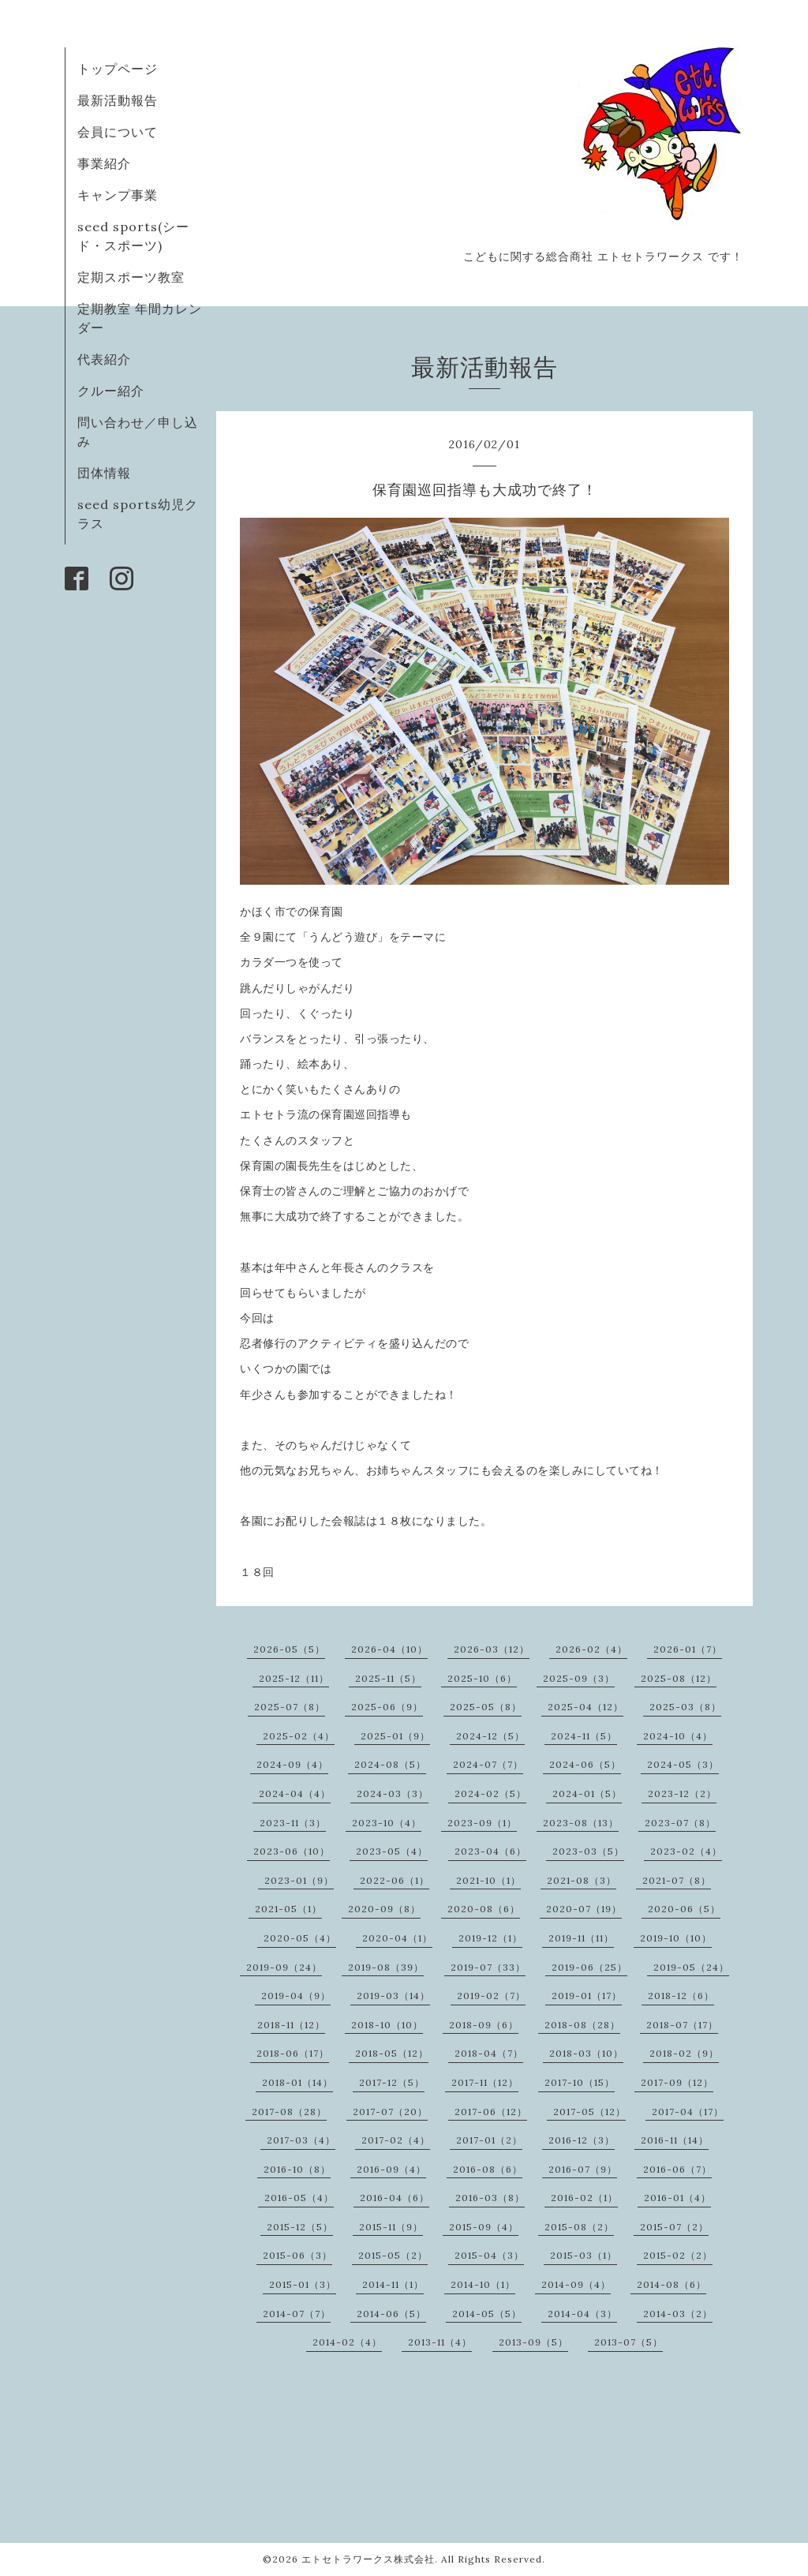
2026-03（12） (491, 1649)
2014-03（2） (678, 2314)
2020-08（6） (483, 1909)
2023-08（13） (581, 1823)
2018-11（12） (291, 2025)
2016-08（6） (487, 2169)
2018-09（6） (483, 2025)
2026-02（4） (591, 1649)
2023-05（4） (392, 1851)
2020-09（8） (384, 1909)
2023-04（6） (490, 1851)
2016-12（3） (581, 2140)
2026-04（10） (389, 1649)
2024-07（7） (488, 1764)
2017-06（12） (490, 2111)
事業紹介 (104, 163)
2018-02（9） (684, 2053)
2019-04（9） (296, 1995)
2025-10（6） (482, 1678)
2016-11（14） (675, 2140)
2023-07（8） (680, 1823)
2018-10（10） (387, 2025)
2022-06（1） (394, 1880)
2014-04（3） (582, 2314)
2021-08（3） (581, 1880)
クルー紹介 (110, 391)
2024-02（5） (490, 1793)
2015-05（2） (393, 2255)
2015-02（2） (678, 2255)
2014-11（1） (393, 2284)
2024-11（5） (584, 1736)
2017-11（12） (484, 2082)
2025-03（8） (685, 1707)
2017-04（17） (688, 2111)
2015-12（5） (300, 2227)
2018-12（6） (681, 1995)
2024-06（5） (585, 1764)
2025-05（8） (486, 1707)
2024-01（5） (587, 1793)
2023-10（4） (386, 1823)
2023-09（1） (482, 1823)
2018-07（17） (682, 2025)
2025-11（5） (388, 1678)
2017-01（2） (489, 2140)
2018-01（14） (297, 2082)
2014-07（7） (297, 2314)
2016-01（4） (677, 2197)
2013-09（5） (533, 2342)
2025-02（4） (299, 1736)
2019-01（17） (587, 1995)
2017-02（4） (395, 2140)
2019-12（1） (490, 1938)
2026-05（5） (289, 1649)
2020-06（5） (684, 1909)
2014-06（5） (391, 2314)
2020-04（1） (397, 1938)
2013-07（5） (628, 2342)
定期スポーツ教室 (131, 277)
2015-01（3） (302, 2284)
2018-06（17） (292, 2053)
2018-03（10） (586, 2053)
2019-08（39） (386, 1967)
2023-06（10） (291, 1851)
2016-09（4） (391, 2169)
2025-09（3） (579, 1678)
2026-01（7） (687, 1649)
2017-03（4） (301, 2140)
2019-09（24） (284, 1967)
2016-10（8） (297, 2169)
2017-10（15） (579, 2082)
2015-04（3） (489, 2255)
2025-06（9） (387, 1707)
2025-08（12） (678, 1678)
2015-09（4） (483, 2227)
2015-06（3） (297, 2255)
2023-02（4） (686, 1851)
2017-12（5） (392, 2082)
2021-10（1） (488, 1880)
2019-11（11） (581, 1938)
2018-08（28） (582, 2025)
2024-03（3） (392, 1793)
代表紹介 (104, 359)
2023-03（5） (588, 1851)
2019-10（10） (676, 1938)
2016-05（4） (299, 2197)
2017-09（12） (677, 2082)
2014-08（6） (671, 2284)
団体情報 (104, 473)
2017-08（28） (289, 2111)
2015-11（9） (391, 2227)
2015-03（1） (583, 2255)
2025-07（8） (289, 1707)
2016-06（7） (677, 2169)
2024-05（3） (683, 1764)
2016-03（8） (490, 2197)
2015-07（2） (674, 2227)
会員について (117, 132)
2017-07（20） (390, 2111)
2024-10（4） (678, 1736)
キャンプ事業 (117, 195)
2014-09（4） (576, 2284)
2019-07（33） (488, 1967)
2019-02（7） (491, 1995)
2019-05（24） (691, 1967)
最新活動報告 (117, 100)
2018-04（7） (488, 2053)
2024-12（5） (490, 1736)
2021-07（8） (676, 1880)
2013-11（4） (440, 2342)
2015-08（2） (579, 2227)
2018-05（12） (391, 2053)
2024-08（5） (390, 1764)
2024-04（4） (295, 1793)
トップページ (117, 69)
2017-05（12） (589, 2111)
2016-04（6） (394, 2197)
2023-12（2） (682, 1793)
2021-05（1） (288, 1909)
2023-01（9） (299, 1880)
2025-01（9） (395, 1736)
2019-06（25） (589, 1967)
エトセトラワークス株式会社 (368, 2559)
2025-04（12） (585, 1707)
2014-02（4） (347, 2342)
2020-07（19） (584, 1909)
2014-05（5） (487, 2314)
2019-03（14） (393, 1995)
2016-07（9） (582, 2169)
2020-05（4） (300, 1938)
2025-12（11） (294, 1678)
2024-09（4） (292, 1764)
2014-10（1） (483, 2284)
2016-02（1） (584, 2197)
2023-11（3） (293, 1823)
